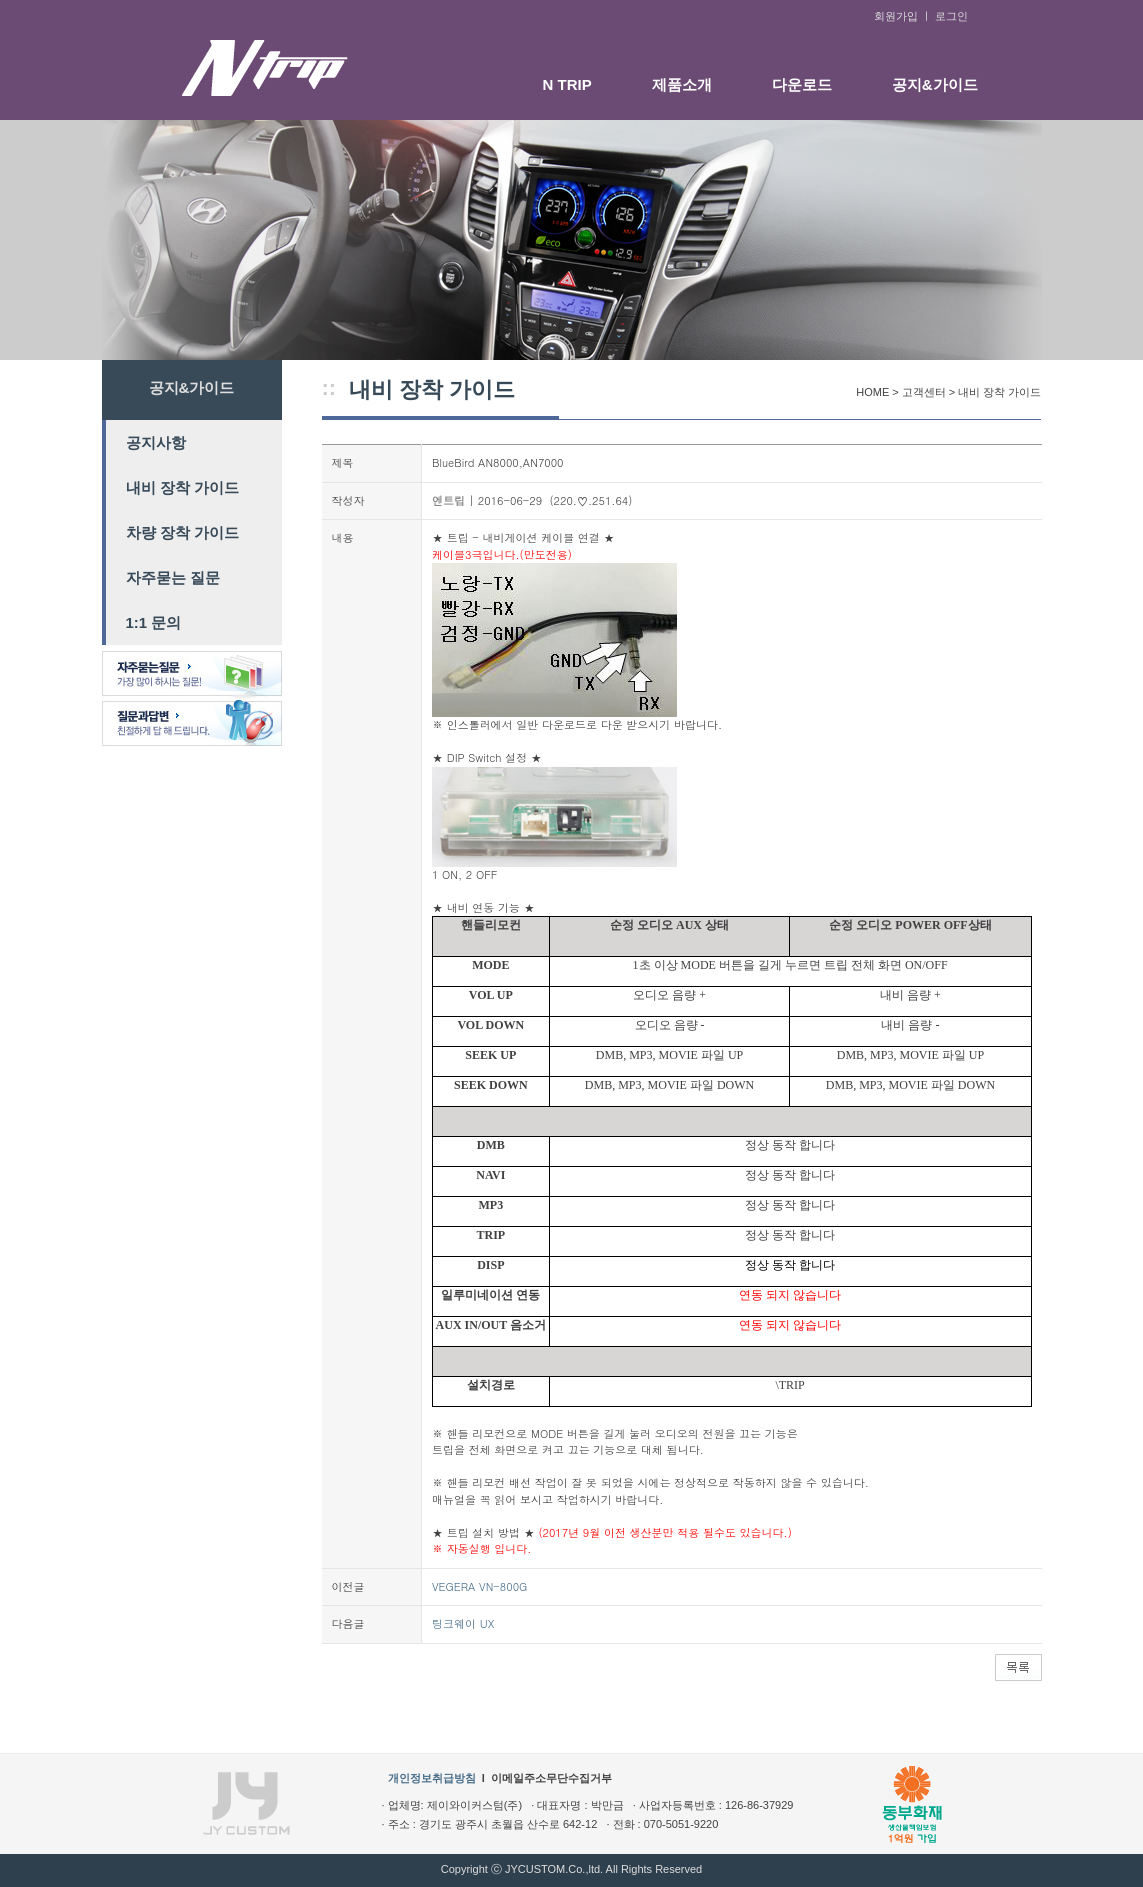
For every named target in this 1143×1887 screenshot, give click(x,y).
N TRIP (567, 84)
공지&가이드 (935, 84)
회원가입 (896, 16)
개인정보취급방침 (432, 1778)
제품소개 (682, 84)
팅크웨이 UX (463, 1623)
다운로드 (802, 84)
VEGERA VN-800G (479, 1586)
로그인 (951, 16)
